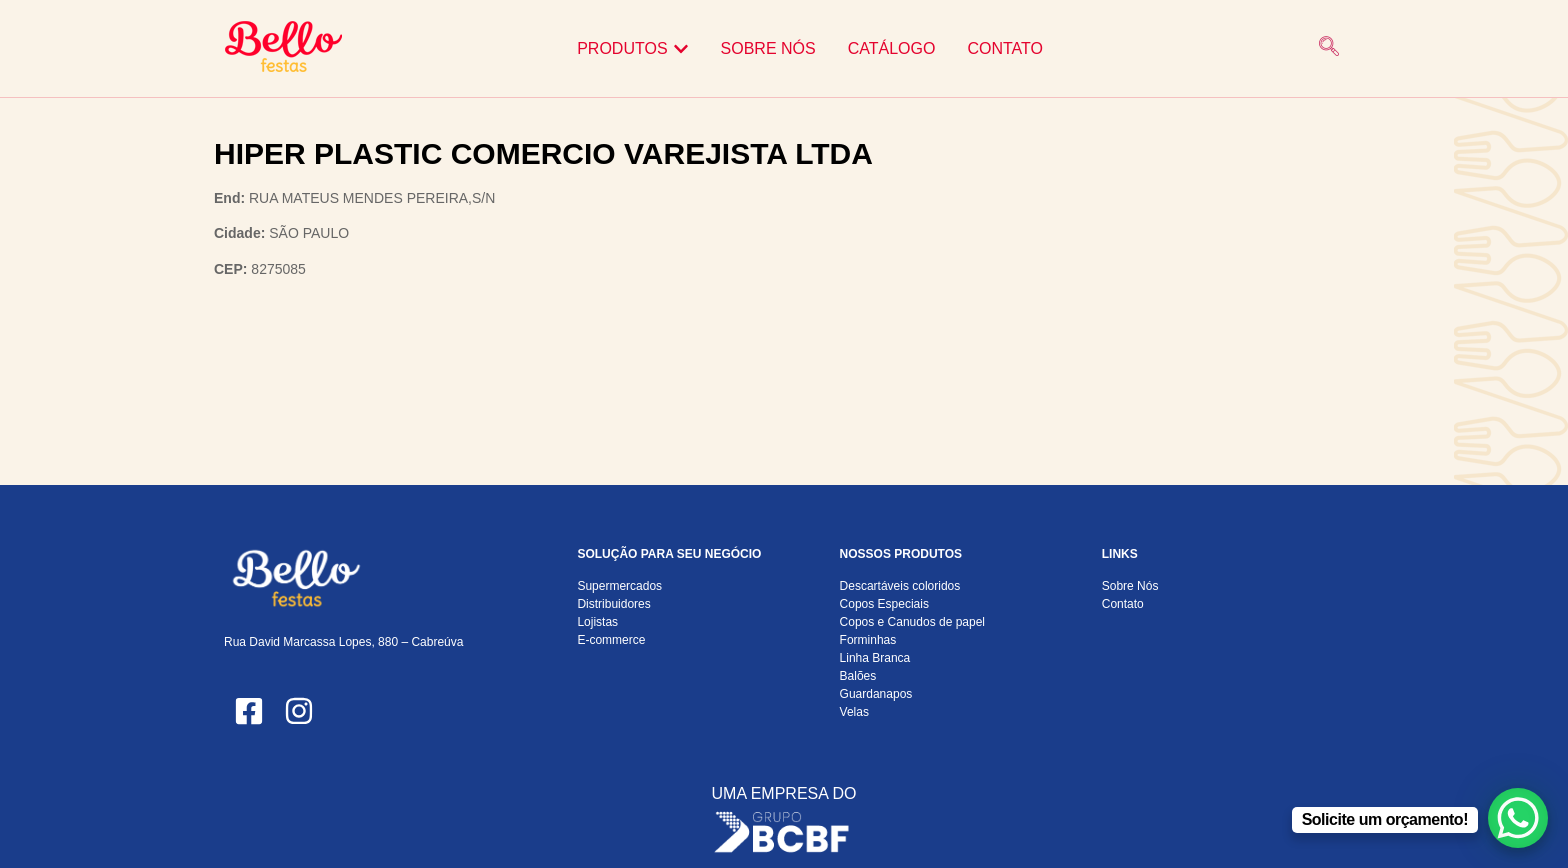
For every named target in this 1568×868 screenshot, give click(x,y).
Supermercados (619, 586)
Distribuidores (613, 604)
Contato (1123, 604)
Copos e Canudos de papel (912, 622)
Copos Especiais (884, 604)
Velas (854, 712)
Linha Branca (875, 658)
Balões (858, 676)
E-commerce (611, 640)
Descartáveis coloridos (900, 586)
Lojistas (597, 622)
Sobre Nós (1130, 586)
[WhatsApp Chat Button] (1518, 818)
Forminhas (868, 640)
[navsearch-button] (1329, 48)
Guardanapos (876, 694)
